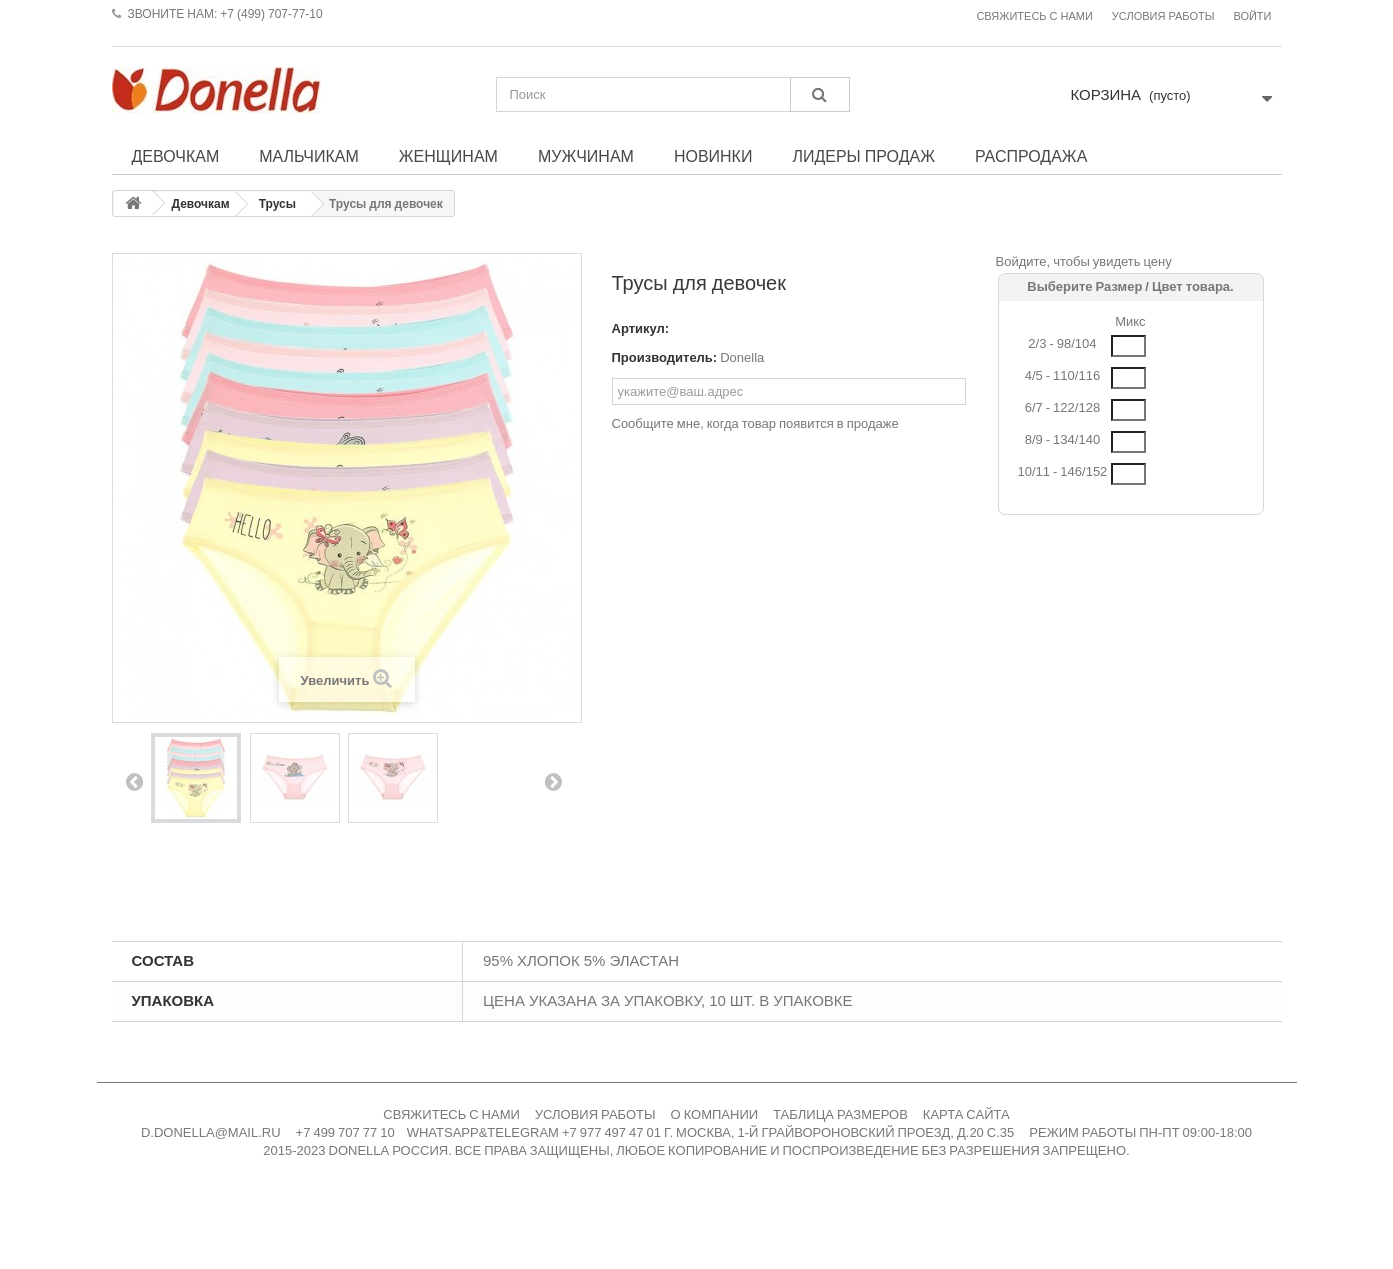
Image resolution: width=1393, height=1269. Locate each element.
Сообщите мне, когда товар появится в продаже (755, 423)
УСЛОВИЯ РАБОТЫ (595, 1114)
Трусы (277, 204)
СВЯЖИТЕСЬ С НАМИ (451, 1114)
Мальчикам (309, 156)
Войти (1252, 16)
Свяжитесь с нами (1034, 16)
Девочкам (176, 156)
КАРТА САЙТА (966, 1114)
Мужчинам (586, 156)
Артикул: (641, 328)
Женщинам (448, 156)
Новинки (713, 156)
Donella (742, 357)
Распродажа (1031, 156)
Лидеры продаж (863, 156)
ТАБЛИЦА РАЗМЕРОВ (840, 1114)
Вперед (553, 781)
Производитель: (665, 357)
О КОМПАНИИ (715, 1114)
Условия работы (1163, 16)
